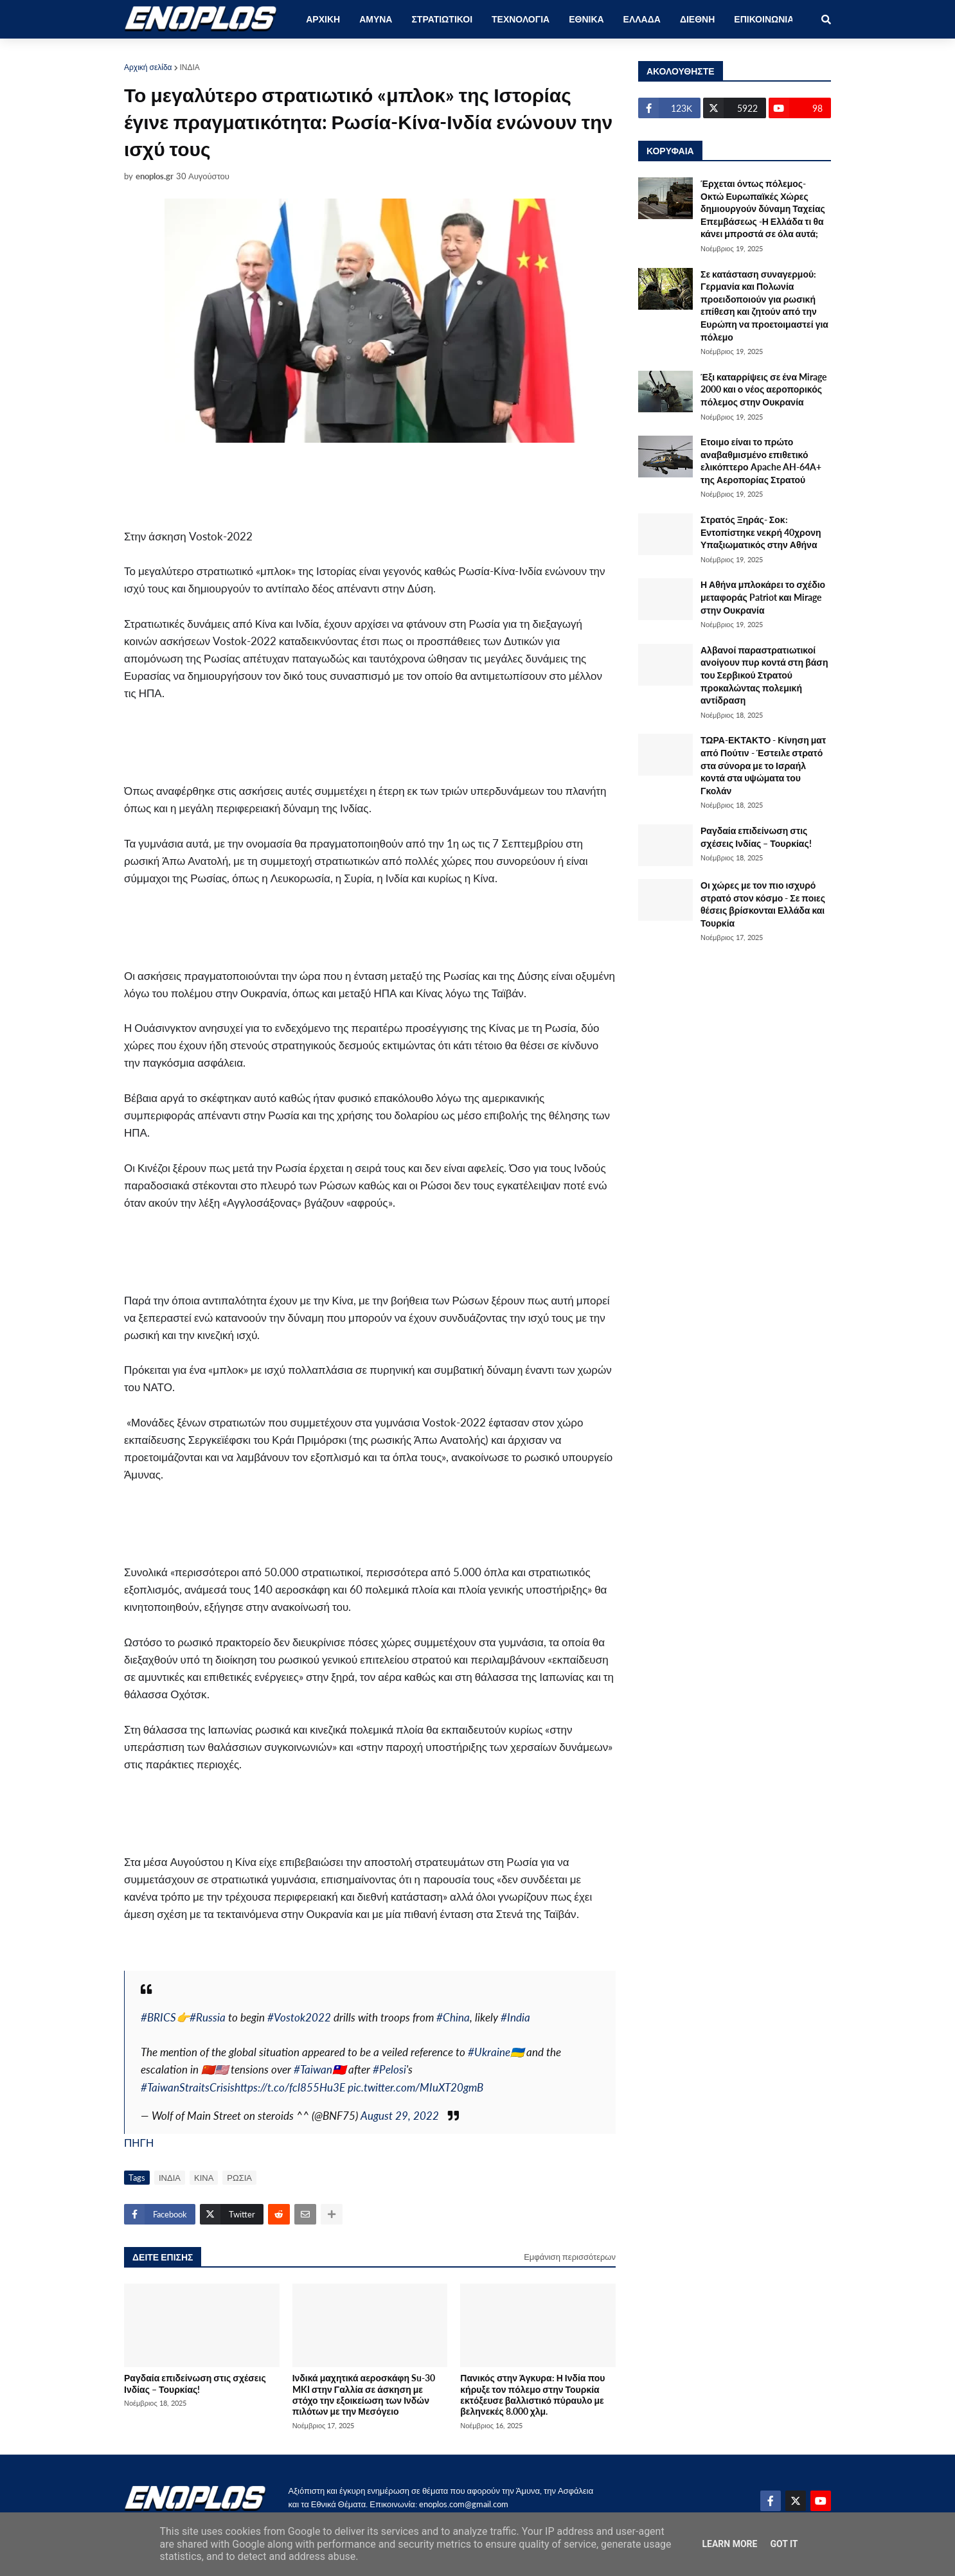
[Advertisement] (336, 476)
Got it (784, 2544)
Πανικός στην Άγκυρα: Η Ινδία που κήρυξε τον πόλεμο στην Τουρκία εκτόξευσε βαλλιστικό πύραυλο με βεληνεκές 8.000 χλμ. (532, 2394)
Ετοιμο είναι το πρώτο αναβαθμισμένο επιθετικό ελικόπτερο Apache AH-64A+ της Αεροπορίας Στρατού (761, 460)
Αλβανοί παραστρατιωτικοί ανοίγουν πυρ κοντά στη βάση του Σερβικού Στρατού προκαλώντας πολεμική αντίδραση (764, 675)
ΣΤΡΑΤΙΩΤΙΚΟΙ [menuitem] (441, 18)
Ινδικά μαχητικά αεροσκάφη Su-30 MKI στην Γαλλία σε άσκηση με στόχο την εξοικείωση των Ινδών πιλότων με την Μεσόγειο (363, 2394)
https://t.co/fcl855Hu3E (290, 2087)
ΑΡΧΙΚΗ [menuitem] (323, 18)
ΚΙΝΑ (203, 2177)
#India (515, 2017)
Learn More (729, 2544)
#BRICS (158, 2017)
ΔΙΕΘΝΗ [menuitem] (697, 18)
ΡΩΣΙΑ (239, 2177)
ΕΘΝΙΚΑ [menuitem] (586, 18)
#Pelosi (389, 2069)
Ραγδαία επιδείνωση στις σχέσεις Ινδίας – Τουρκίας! (195, 2383)
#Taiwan (313, 2069)
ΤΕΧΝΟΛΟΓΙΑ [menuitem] (520, 18)
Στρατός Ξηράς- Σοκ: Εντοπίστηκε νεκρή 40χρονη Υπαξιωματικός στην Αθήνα (761, 532)
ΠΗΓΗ (139, 2142)
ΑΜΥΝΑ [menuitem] (375, 18)
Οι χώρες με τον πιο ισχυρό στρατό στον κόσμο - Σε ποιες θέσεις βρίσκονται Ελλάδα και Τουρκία (763, 904)
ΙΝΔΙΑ (190, 67)
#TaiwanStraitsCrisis (188, 2087)
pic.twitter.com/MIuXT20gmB (415, 2087)
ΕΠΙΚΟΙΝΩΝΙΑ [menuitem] (764, 18)
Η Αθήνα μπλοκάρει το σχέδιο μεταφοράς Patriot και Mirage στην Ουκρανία (763, 597)
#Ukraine (489, 2052)
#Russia (208, 2017)
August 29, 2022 (400, 2115)
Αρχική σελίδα (148, 67)
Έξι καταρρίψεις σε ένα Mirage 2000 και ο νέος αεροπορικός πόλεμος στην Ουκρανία (763, 389)
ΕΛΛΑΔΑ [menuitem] (642, 18)
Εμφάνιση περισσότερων (570, 2257)
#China (453, 2017)
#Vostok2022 (299, 2017)
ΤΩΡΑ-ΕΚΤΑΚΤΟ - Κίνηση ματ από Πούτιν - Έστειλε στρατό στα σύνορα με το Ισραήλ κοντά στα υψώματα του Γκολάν (763, 764)
